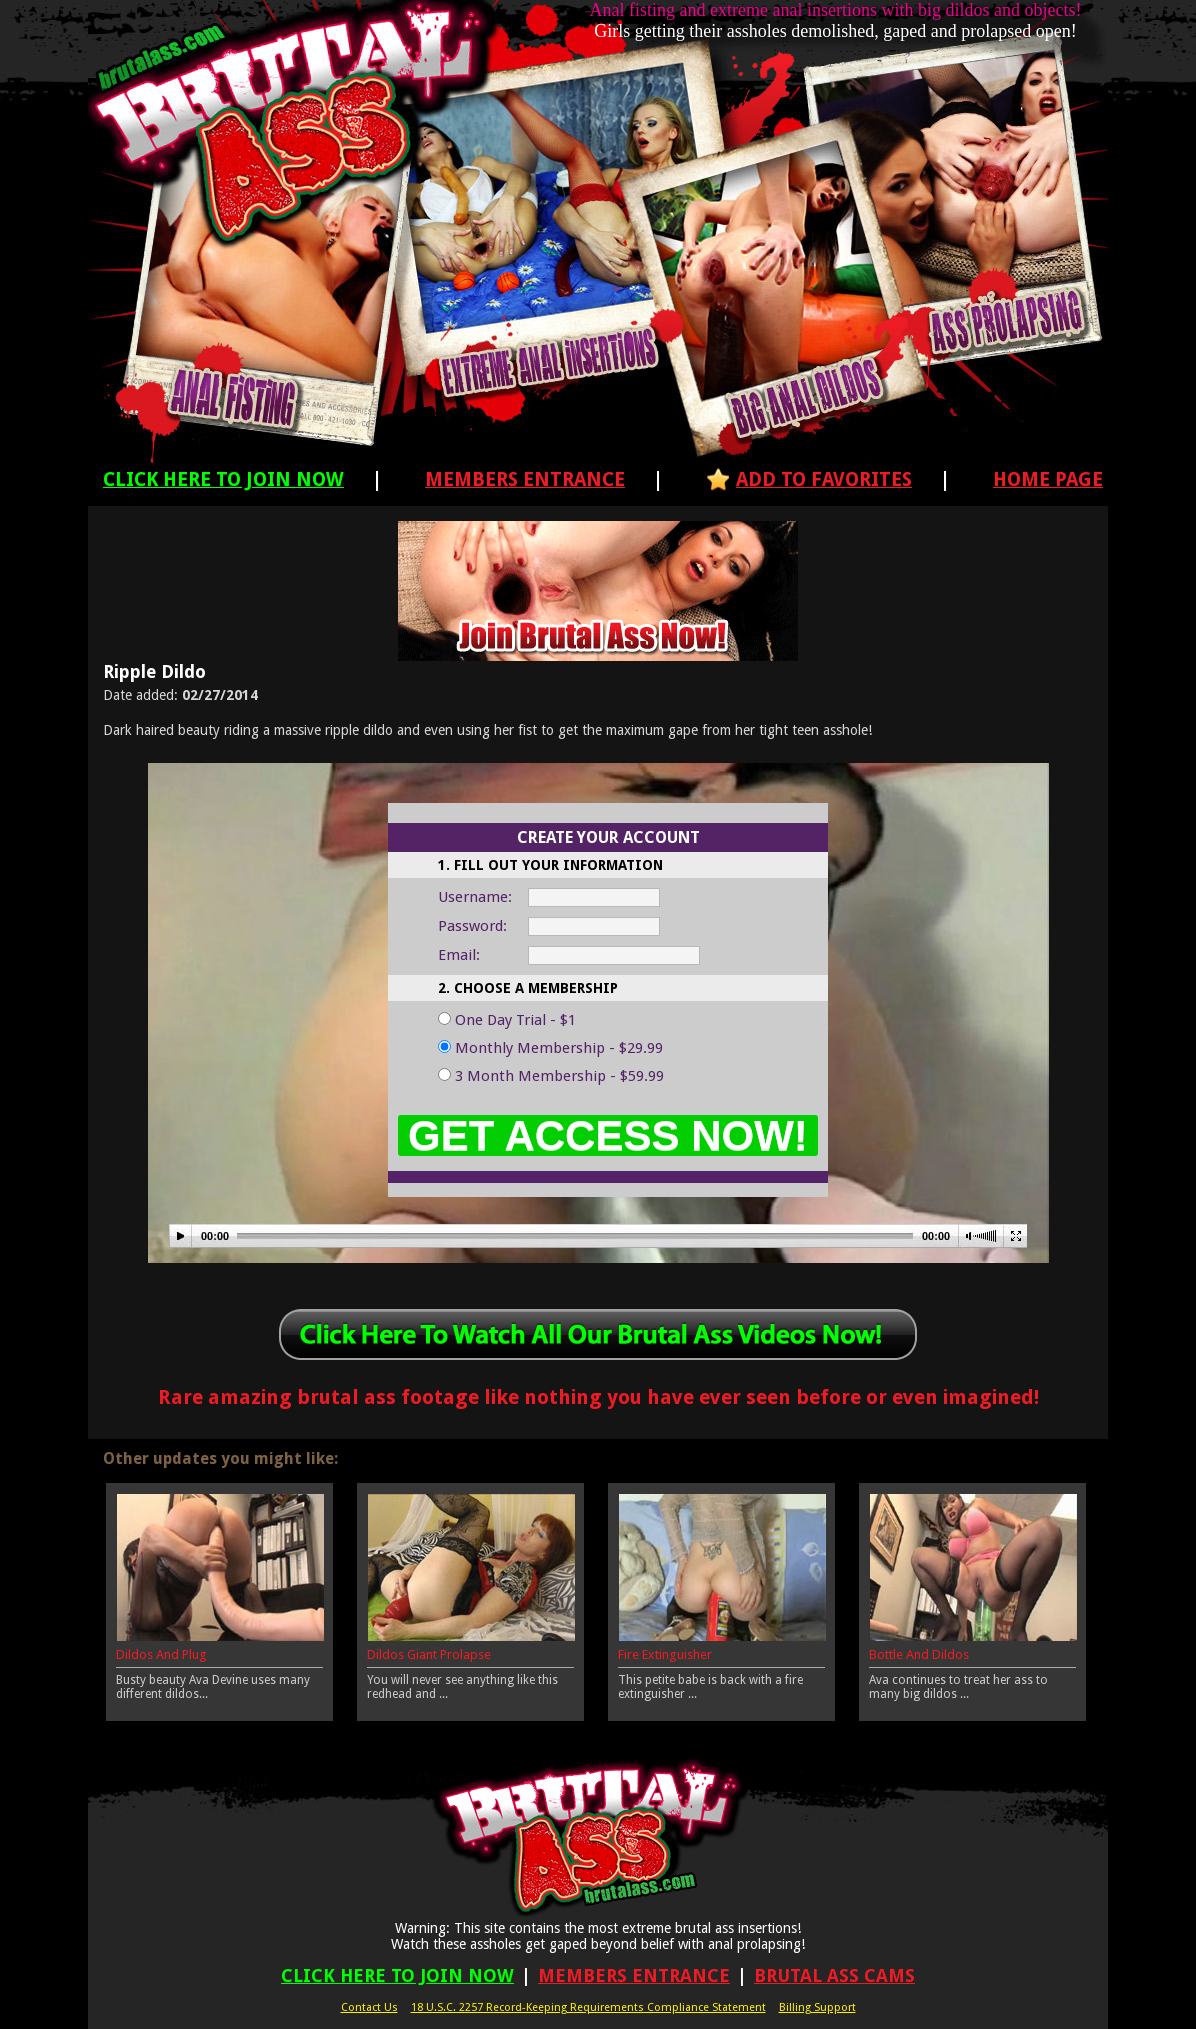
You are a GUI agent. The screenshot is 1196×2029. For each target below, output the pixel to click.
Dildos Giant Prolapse (429, 1654)
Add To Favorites (824, 479)
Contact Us (369, 2007)
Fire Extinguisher (665, 1654)
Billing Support (817, 2007)
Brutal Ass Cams (834, 1975)
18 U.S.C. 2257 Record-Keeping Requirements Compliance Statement (588, 2007)
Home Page (1048, 479)
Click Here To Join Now (223, 479)
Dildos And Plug (161, 1654)
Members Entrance (525, 479)
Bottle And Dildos (919, 1654)
